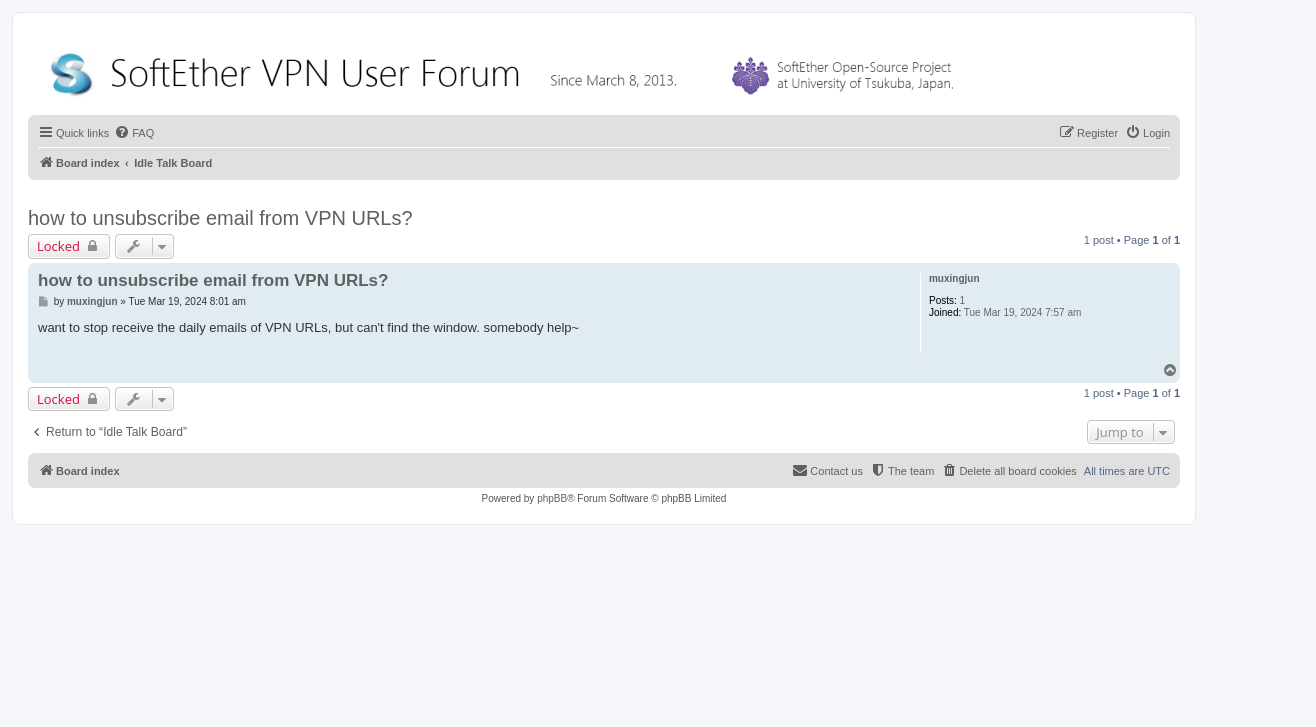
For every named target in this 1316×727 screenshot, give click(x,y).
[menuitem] (134, 133)
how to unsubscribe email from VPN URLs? (220, 218)
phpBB (552, 498)
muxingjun (954, 278)
